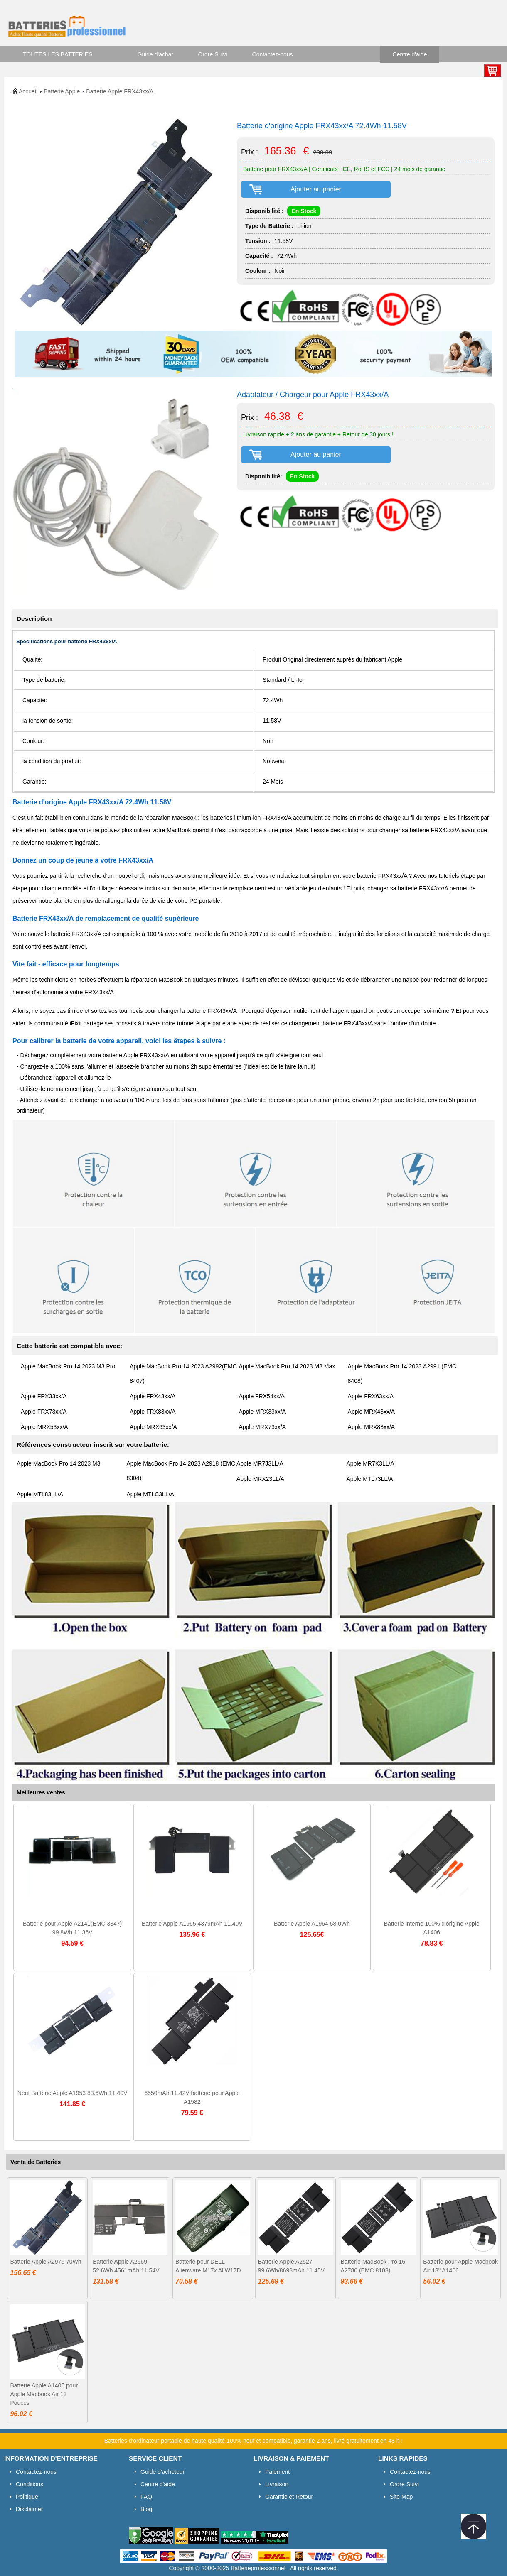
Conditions (29, 2484)
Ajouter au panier (315, 189)
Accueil (28, 91)
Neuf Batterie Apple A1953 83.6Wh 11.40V (72, 2093)
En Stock (303, 211)
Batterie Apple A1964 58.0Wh (312, 1923)
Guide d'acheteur (162, 2471)
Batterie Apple (62, 91)
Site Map (401, 2496)
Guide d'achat (155, 54)
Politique (27, 2496)
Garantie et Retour (289, 2496)
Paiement (277, 2471)
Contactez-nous (272, 54)
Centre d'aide (410, 54)
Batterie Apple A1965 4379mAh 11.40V (192, 1923)
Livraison (276, 2484)
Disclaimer (29, 2509)
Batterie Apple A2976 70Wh (45, 2261)
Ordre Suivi (212, 54)
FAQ (146, 2496)
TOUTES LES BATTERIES (58, 54)
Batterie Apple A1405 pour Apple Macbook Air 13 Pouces (44, 2394)
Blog (146, 2509)
